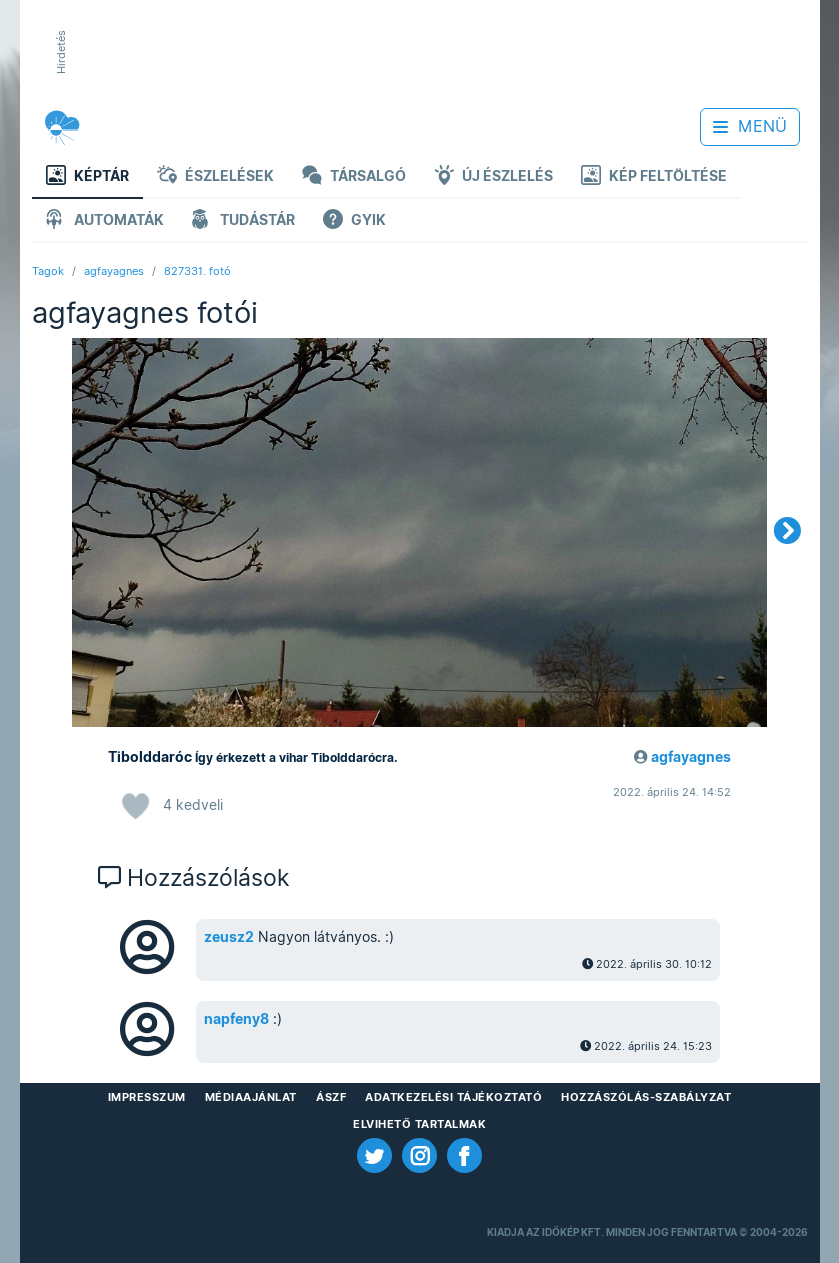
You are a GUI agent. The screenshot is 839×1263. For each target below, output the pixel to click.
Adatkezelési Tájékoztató (453, 1097)
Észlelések (215, 177)
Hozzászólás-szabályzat (646, 1097)
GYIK (354, 221)
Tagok (48, 271)
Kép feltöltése (654, 177)
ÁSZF (331, 1097)
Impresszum (147, 1097)
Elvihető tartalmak (419, 1124)
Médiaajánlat (251, 1097)
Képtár (87, 177)
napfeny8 (236, 1019)
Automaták (105, 221)
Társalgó (354, 177)
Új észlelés (493, 177)
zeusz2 (229, 937)
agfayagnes (114, 271)
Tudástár (243, 221)
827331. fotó (197, 271)
